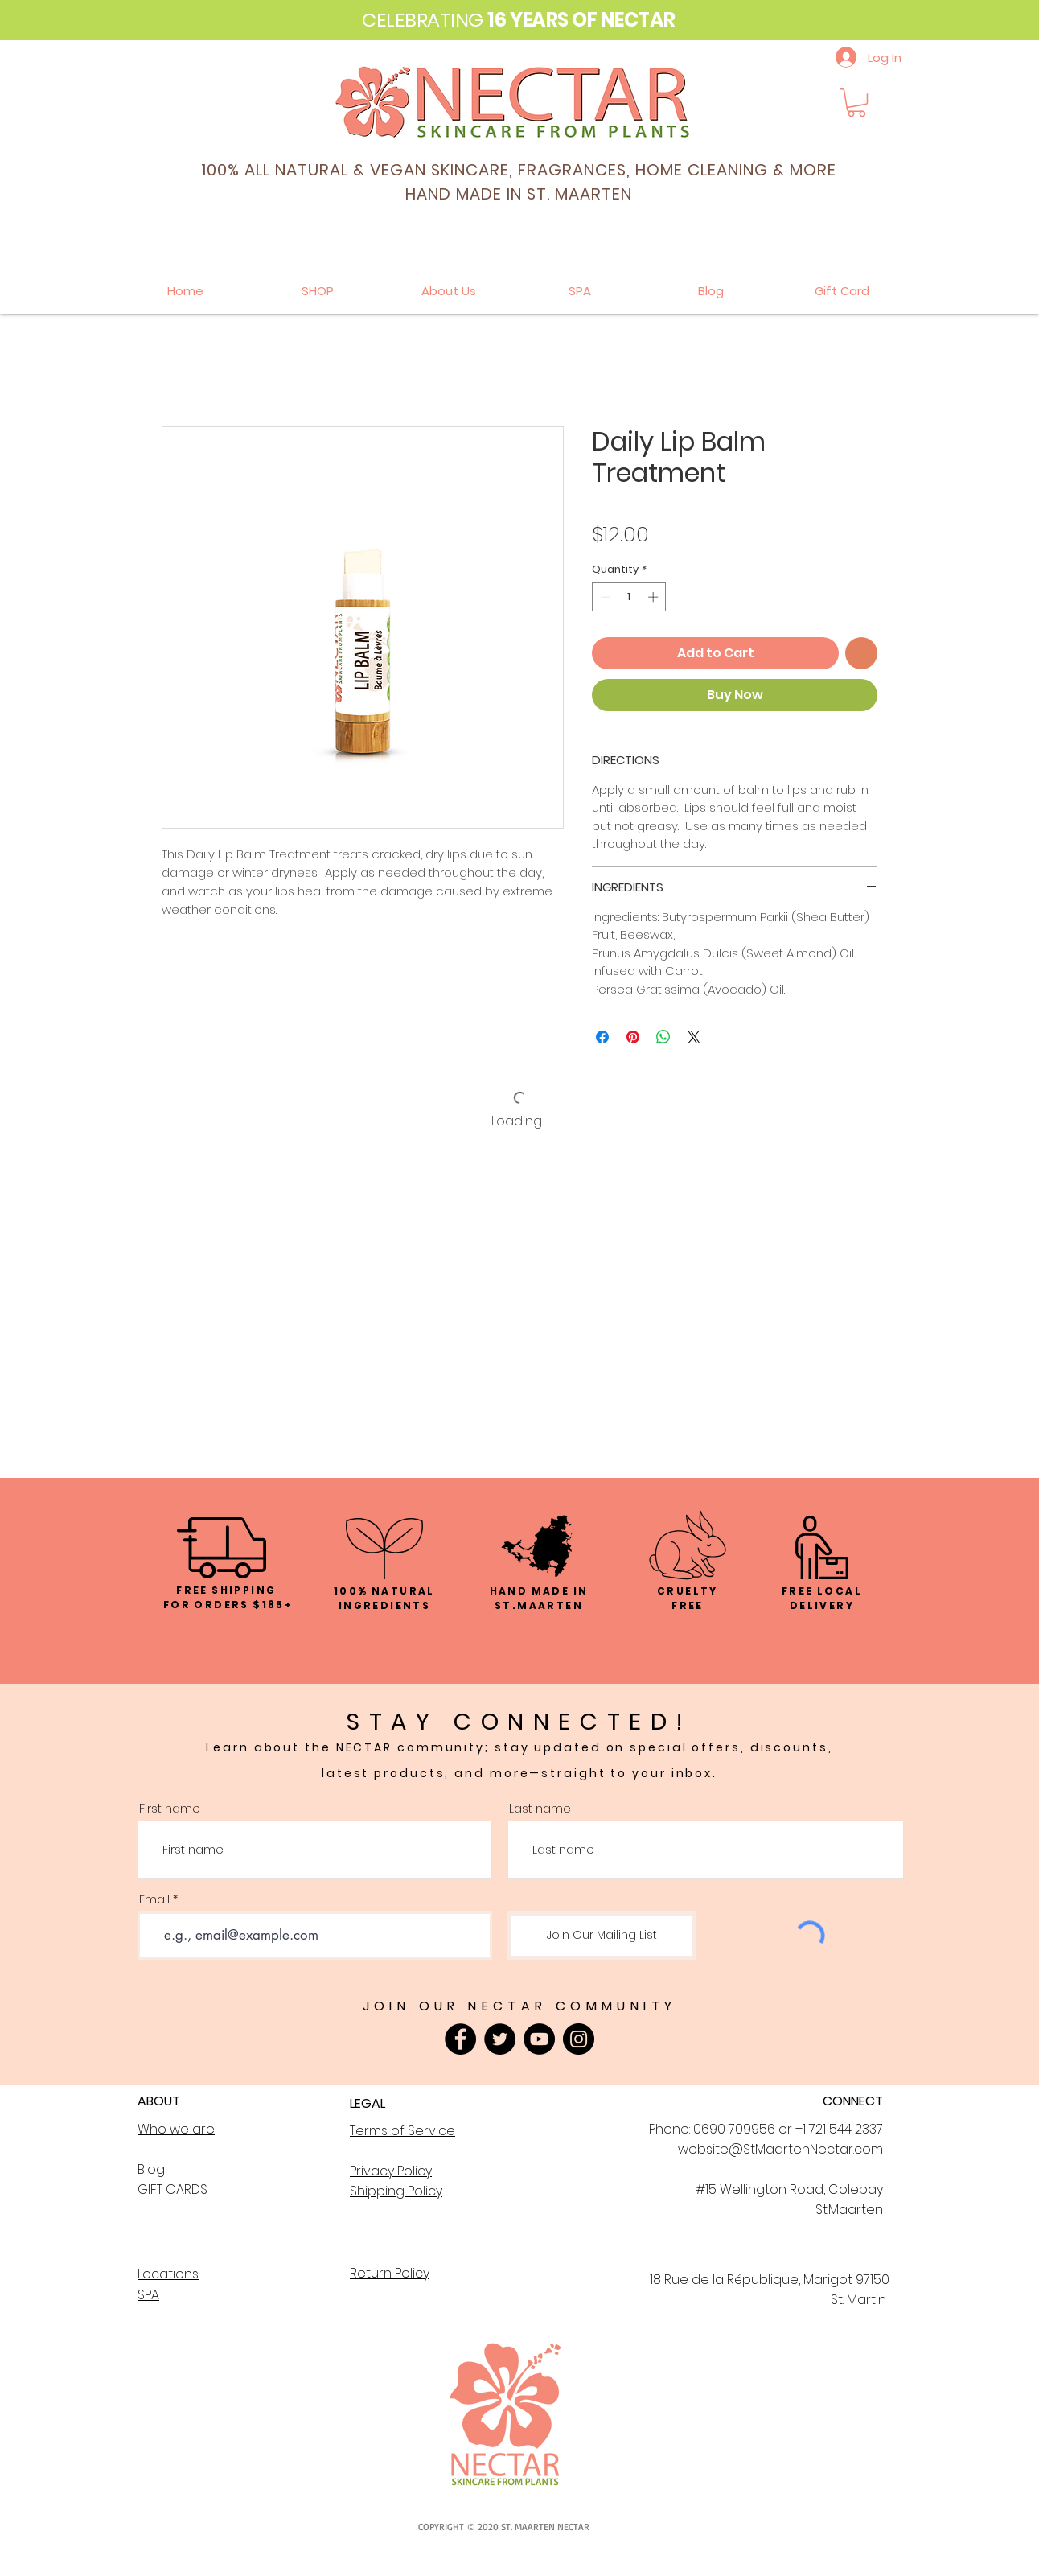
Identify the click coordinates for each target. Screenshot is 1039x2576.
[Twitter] (499, 2039)
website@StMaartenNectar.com (780, 2149)
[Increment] (654, 597)
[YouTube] (539, 2039)
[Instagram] (578, 2039)
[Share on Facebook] (602, 1037)
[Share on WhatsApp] (663, 1037)
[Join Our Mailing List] (601, 1935)
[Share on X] (694, 1037)
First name (169, 1808)
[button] (856, 102)
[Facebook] (460, 2039)
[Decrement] (604, 597)
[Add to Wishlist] (861, 653)
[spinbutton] (629, 597)
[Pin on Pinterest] (633, 1037)
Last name (540, 1808)
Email (154, 1899)
